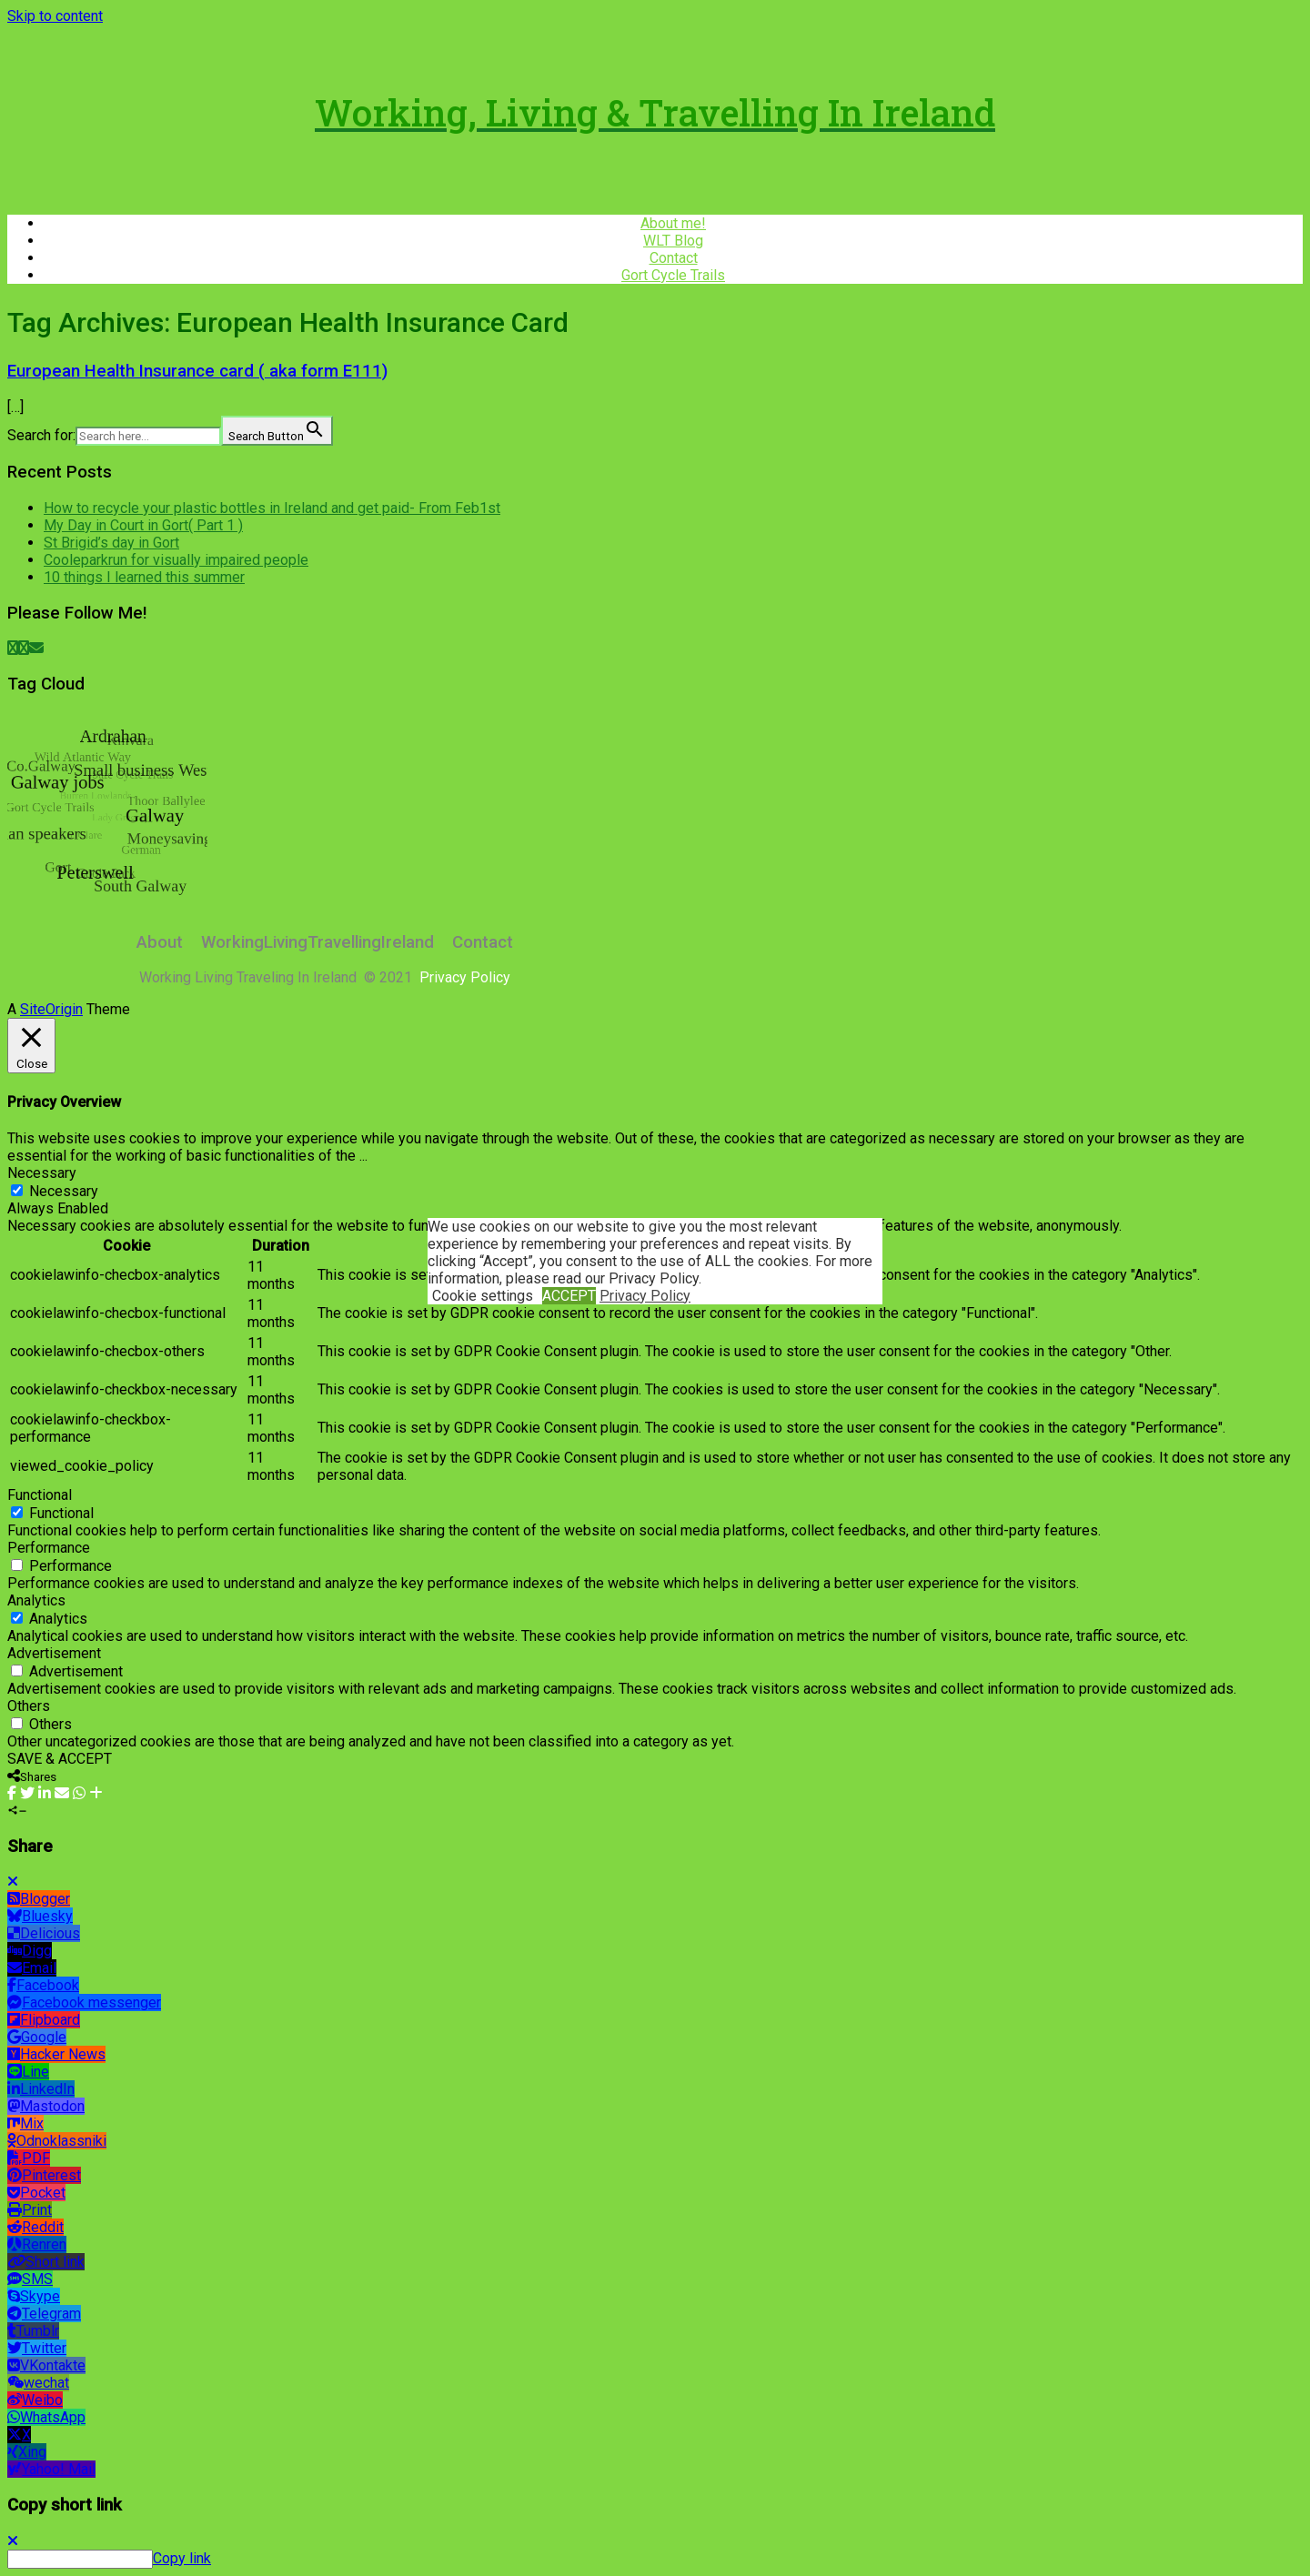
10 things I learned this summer (144, 577)
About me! (673, 223)
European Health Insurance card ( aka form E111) (197, 371)
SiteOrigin (51, 1009)
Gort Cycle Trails (673, 275)
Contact (674, 258)
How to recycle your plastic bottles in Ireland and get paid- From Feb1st (272, 508)
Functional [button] (39, 1495)
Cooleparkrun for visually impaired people (176, 560)
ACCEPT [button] (569, 1295)
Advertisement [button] (54, 1653)
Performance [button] (48, 1547)
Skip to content (55, 16)
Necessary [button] (41, 1173)
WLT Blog (673, 240)
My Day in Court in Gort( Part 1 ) (143, 525)
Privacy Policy (645, 1295)
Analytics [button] (36, 1600)
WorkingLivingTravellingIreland (317, 942)
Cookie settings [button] (482, 1295)
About (159, 942)
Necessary (63, 1191)
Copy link (182, 2558)
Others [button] (28, 1706)
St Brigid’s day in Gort (111, 542)
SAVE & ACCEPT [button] (59, 1758)
